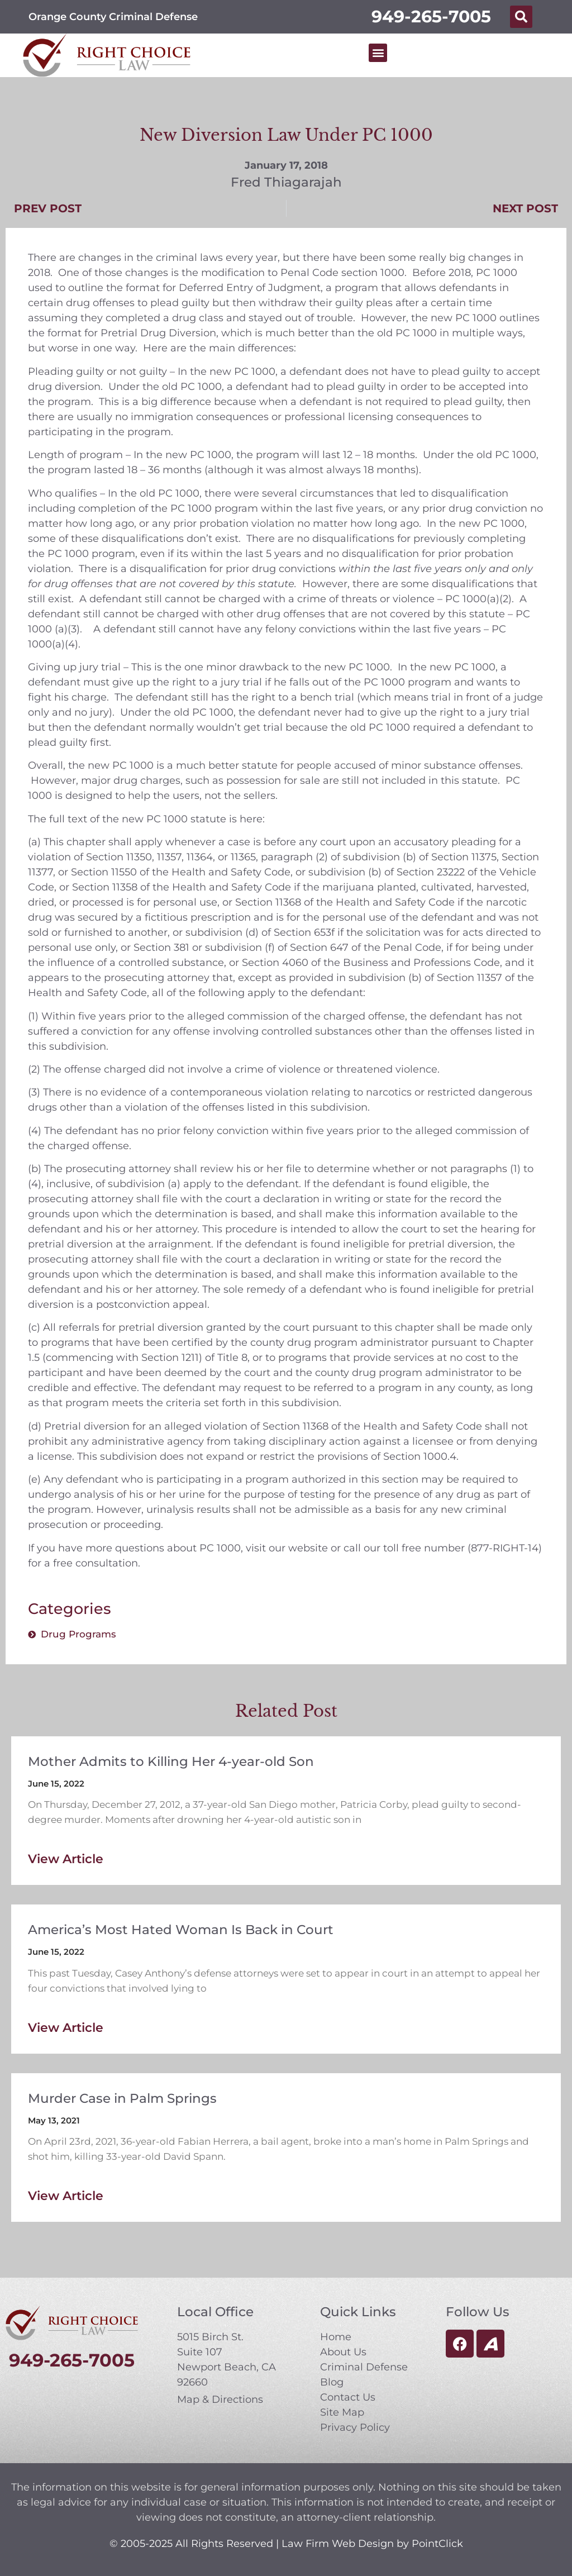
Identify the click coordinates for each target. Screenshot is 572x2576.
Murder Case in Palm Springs (122, 2098)
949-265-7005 (431, 16)
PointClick (437, 2543)
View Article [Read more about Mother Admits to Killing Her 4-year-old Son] (65, 1858)
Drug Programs (78, 1634)
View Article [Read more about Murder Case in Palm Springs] (65, 2195)
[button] (521, 17)
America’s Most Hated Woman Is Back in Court (180, 1929)
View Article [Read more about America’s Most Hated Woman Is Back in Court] (65, 2027)
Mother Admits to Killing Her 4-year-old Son (171, 1761)
